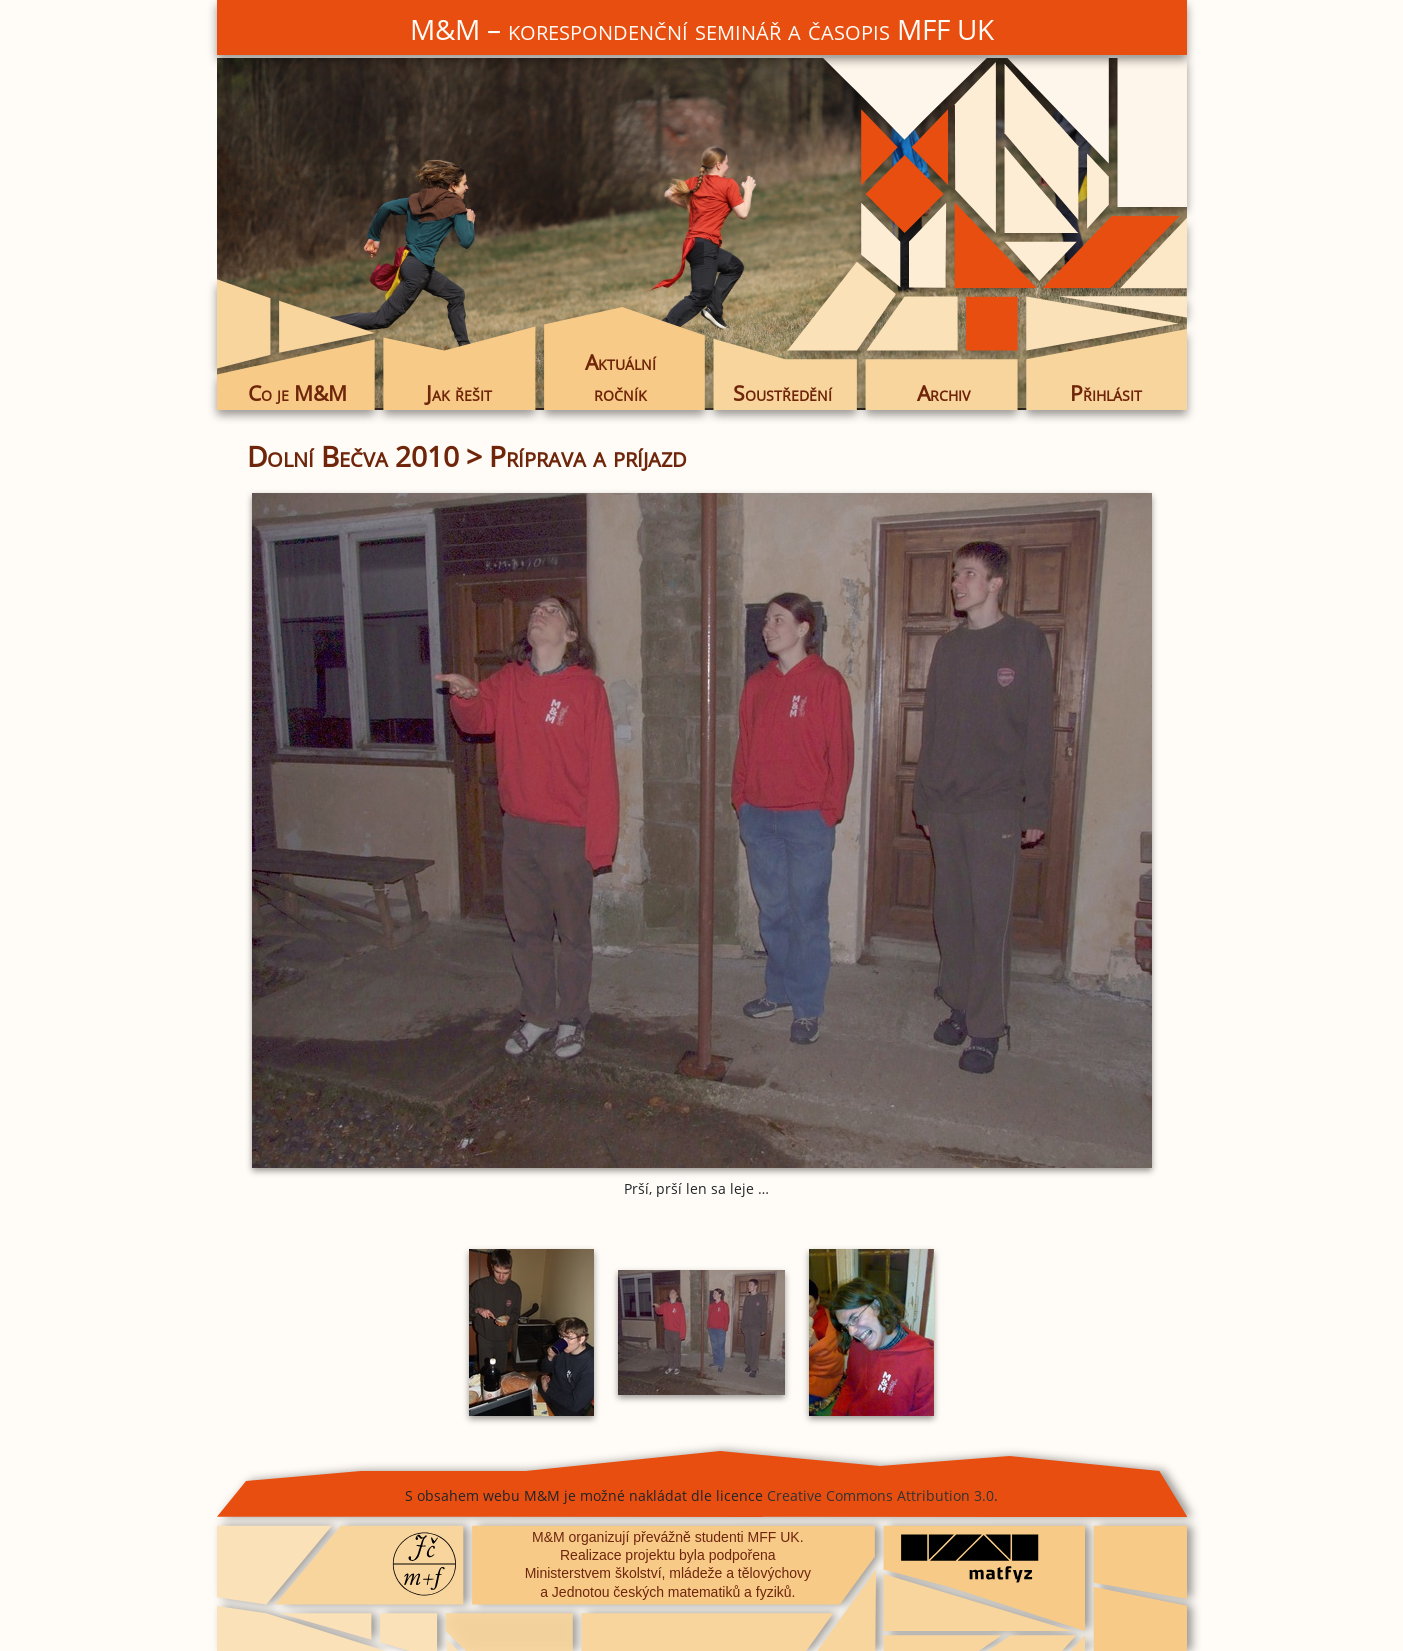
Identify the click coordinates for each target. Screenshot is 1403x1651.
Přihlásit (1106, 393)
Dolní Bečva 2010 (353, 456)
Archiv (943, 393)
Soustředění (782, 393)
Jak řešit (459, 393)
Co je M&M (297, 393)
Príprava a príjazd (588, 456)
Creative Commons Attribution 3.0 (880, 1495)
